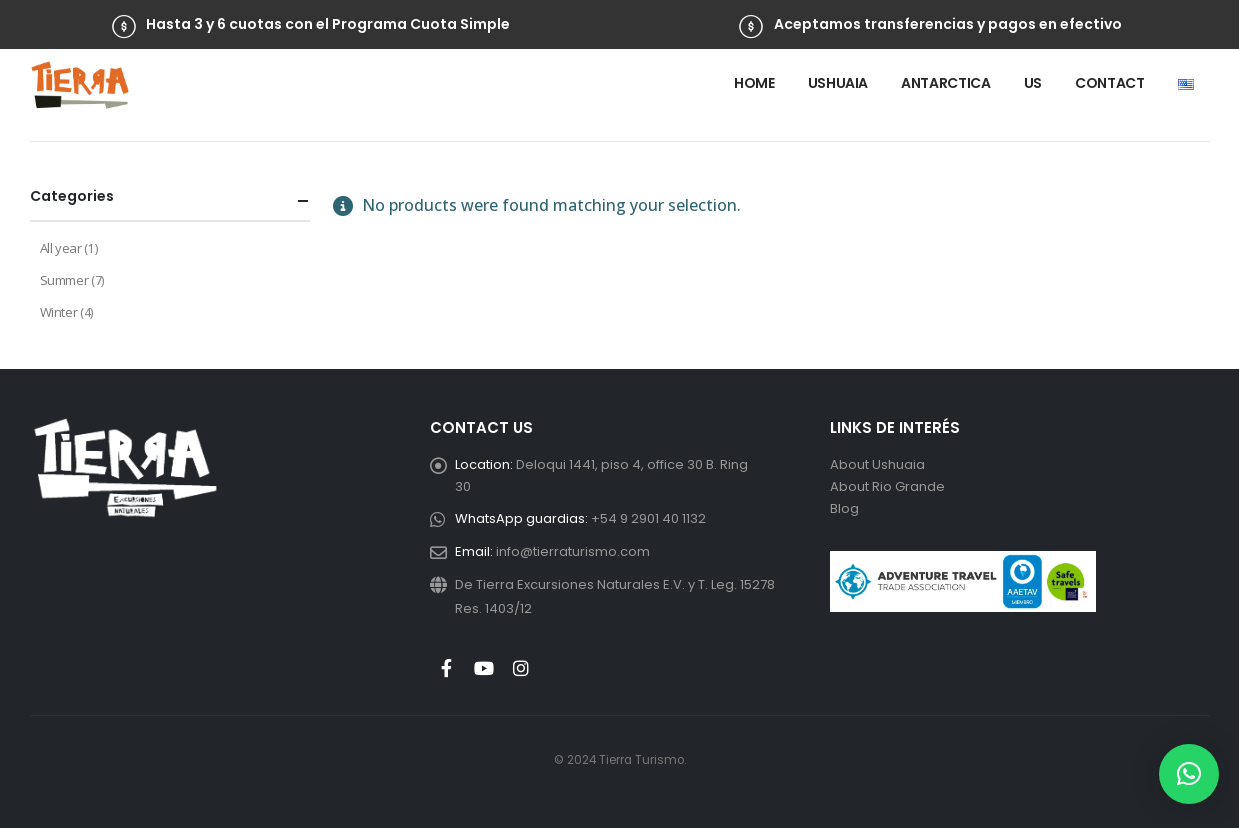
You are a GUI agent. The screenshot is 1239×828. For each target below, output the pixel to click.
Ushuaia (838, 83)
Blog (844, 508)
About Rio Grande (887, 486)
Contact (1110, 83)
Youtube (484, 668)
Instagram (521, 668)
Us (1033, 83)
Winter (59, 312)
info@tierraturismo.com (573, 551)
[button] (1189, 774)
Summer (64, 280)
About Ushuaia (877, 464)
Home (754, 83)
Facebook (447, 668)
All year (61, 248)
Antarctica (946, 83)
